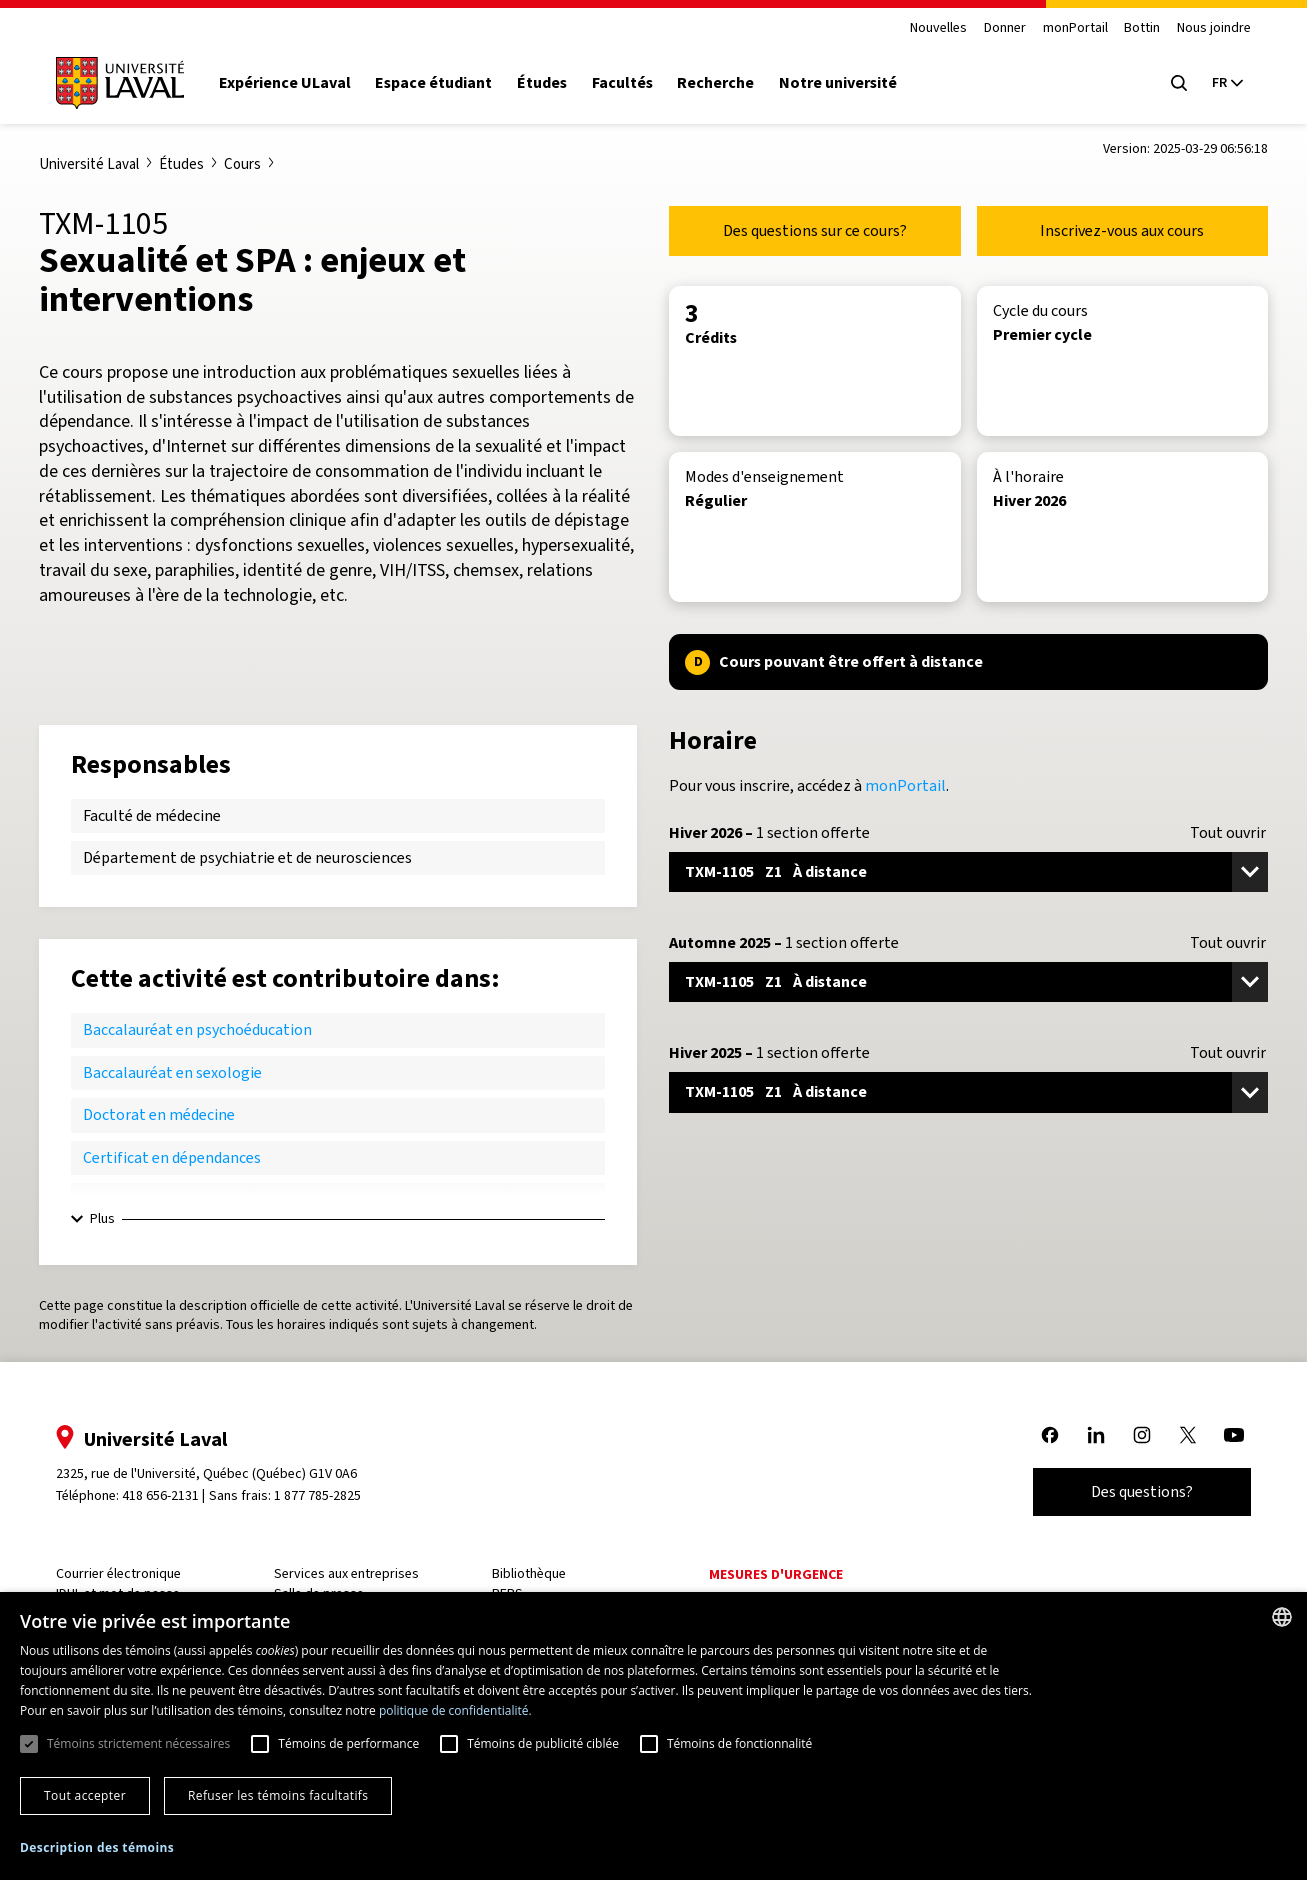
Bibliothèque (529, 1573)
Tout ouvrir (1228, 833)
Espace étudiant (433, 83)
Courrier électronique (118, 1573)
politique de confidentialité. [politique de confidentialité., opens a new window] (455, 1710)
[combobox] (1282, 1617)
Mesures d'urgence (776, 1574)
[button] (97, 1848)
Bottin (1142, 28)
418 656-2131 (160, 1495)
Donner (1005, 28)
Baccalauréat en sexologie (172, 1072)
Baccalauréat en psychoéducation (197, 1029)
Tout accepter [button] (85, 1795)
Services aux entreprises (346, 1573)
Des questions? (1142, 1491)
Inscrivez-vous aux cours (1122, 230)
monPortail (1075, 28)
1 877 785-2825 (317, 1495)
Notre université (838, 83)
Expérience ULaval (285, 83)
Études (542, 83)
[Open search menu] (1179, 83)
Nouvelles (938, 28)
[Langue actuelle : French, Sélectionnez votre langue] (1227, 83)
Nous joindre (1214, 28)
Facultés (622, 83)
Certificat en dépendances (172, 1157)
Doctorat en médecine (159, 1114)
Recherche (715, 83)
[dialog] (653, 1736)
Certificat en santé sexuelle (176, 1199)
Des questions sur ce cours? (815, 230)
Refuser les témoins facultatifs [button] (278, 1795)
